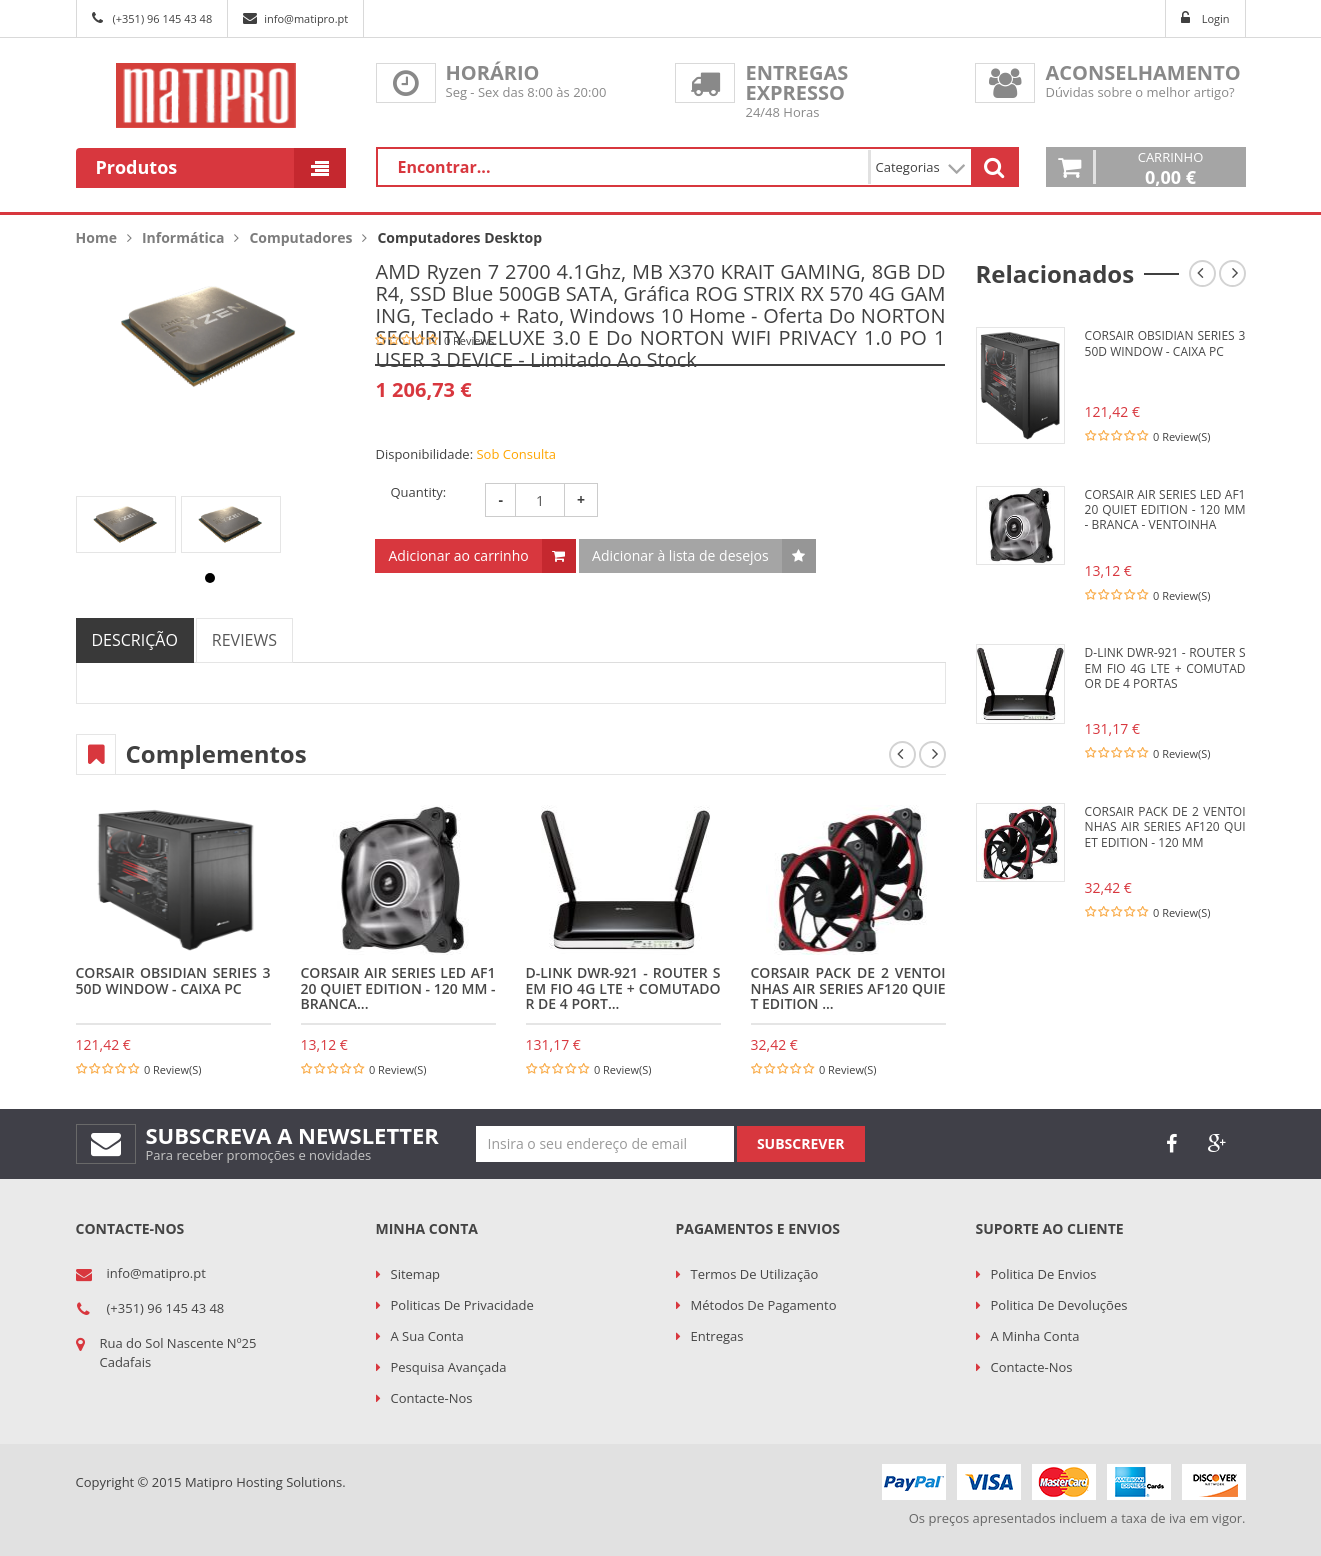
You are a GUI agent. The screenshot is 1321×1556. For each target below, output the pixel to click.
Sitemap (416, 1274)
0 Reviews (469, 340)
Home (96, 237)
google (1218, 1144)
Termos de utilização (755, 1274)
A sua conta (427, 1336)
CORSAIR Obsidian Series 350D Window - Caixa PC (173, 980)
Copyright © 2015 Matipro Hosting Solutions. (211, 1482)
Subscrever (801, 1143)
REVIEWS (244, 640)
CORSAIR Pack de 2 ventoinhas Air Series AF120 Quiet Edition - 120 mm (1165, 827)
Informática (183, 237)
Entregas (717, 1336)
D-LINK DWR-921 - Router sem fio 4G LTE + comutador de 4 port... (623, 988)
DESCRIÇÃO (135, 640)
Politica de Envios (1044, 1274)
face (1172, 1144)
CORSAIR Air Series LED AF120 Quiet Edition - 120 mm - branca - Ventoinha (1165, 510)
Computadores (300, 237)
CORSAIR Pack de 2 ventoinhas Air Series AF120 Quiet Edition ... (848, 988)
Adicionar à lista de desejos (680, 555)
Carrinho (1171, 167)
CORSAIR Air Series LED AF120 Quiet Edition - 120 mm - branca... (398, 988)
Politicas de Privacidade (462, 1305)
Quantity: (418, 492)
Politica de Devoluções (1059, 1305)
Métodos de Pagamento (764, 1305)
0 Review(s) (173, 1069)
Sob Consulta (516, 454)
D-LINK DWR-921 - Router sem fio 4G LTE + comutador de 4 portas (1165, 668)
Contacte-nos (432, 1398)
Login (1216, 18)
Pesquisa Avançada (449, 1367)
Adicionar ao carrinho (458, 555)
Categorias (921, 167)
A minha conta (1035, 1336)
